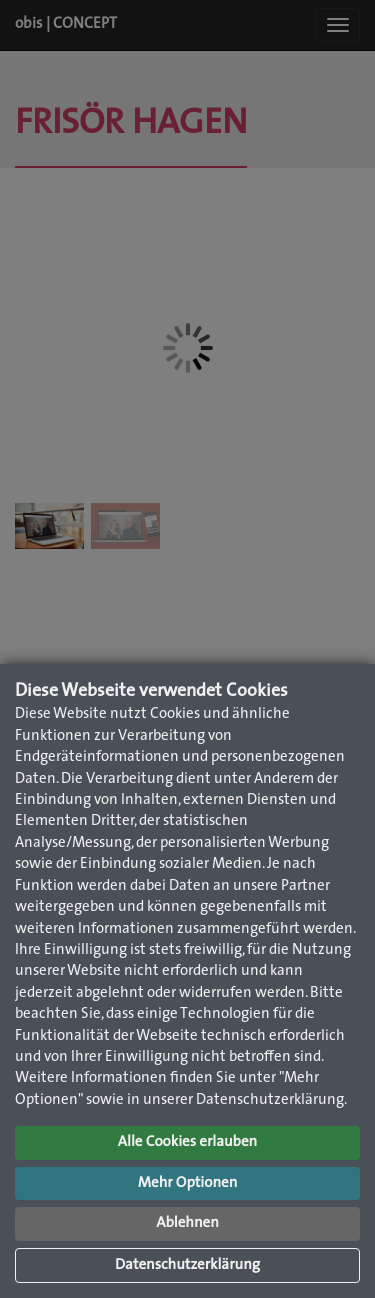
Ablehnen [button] (187, 1223)
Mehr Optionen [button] (188, 1183)
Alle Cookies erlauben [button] (187, 1142)
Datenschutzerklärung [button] (187, 1265)
